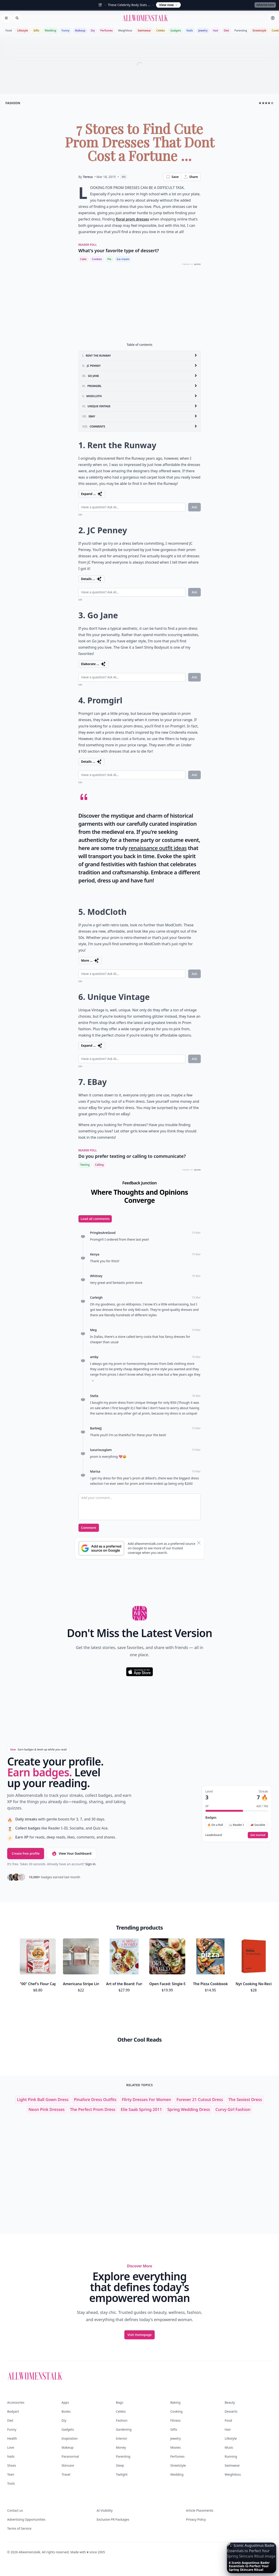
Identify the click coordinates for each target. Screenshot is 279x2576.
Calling (99, 1165)
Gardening (124, 2429)
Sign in (90, 1864)
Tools (11, 2483)
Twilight (122, 2474)
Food (8, 30)
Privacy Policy (196, 2519)
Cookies (97, 259)
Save (172, 177)
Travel (66, 2474)
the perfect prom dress (92, 2109)
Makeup (80, 30)
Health (12, 2438)
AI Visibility (105, 2510)
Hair (215, 30)
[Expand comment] (93, 1381)
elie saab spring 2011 (141, 2109)
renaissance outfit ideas (158, 848)
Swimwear (144, 30)
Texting (85, 1165)
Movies (175, 2447)
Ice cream (123, 259)
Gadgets (175, 30)
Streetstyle (259, 30)
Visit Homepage (139, 2335)
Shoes (11, 2465)
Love (10, 2447)
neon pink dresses (47, 2109)
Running (231, 2456)
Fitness (175, 2420)
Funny (65, 30)
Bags (119, 2402)
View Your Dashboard (71, 1853)
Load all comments (95, 1219)
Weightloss (125, 30)
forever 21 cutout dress (199, 2099)
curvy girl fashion (232, 2109)
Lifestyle (22, 30)
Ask (194, 507)
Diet (226, 30)
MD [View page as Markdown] (124, 176)
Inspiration (70, 2438)
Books (66, 2411)
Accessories (15, 2402)
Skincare (68, 2465)
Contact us (15, 2510)
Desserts (231, 2411)
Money (121, 2447)
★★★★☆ (266, 103)
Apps (65, 2402)
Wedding (50, 30)
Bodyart (13, 2411)
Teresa (88, 177)
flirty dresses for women (146, 2099)
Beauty (230, 2402)
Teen (10, 2474)
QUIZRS (197, 264)
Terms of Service (19, 2528)
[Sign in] (272, 17)
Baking (175, 2402)
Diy (93, 30)
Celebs (160, 30)
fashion (12, 103)
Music (229, 2447)
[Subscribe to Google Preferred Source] (101, 1548)
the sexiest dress (245, 2099)
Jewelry (203, 30)
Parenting (240, 30)
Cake (83, 259)
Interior (121, 2438)
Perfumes (106, 30)
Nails (189, 30)
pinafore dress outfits (95, 2099)
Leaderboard (213, 1835)
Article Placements (199, 2510)
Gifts (36, 30)
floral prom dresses (132, 219)
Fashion (121, 2420)
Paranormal (70, 2456)
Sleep (120, 2465)
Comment (88, 1527)
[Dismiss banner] (198, 1542)
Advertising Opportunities (26, 2519)
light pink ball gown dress (42, 2099)
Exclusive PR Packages (113, 2519)
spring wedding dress (188, 2109)
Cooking (176, 2411)
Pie (109, 259)
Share (190, 177)
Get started (257, 1835)
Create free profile (26, 1853)
